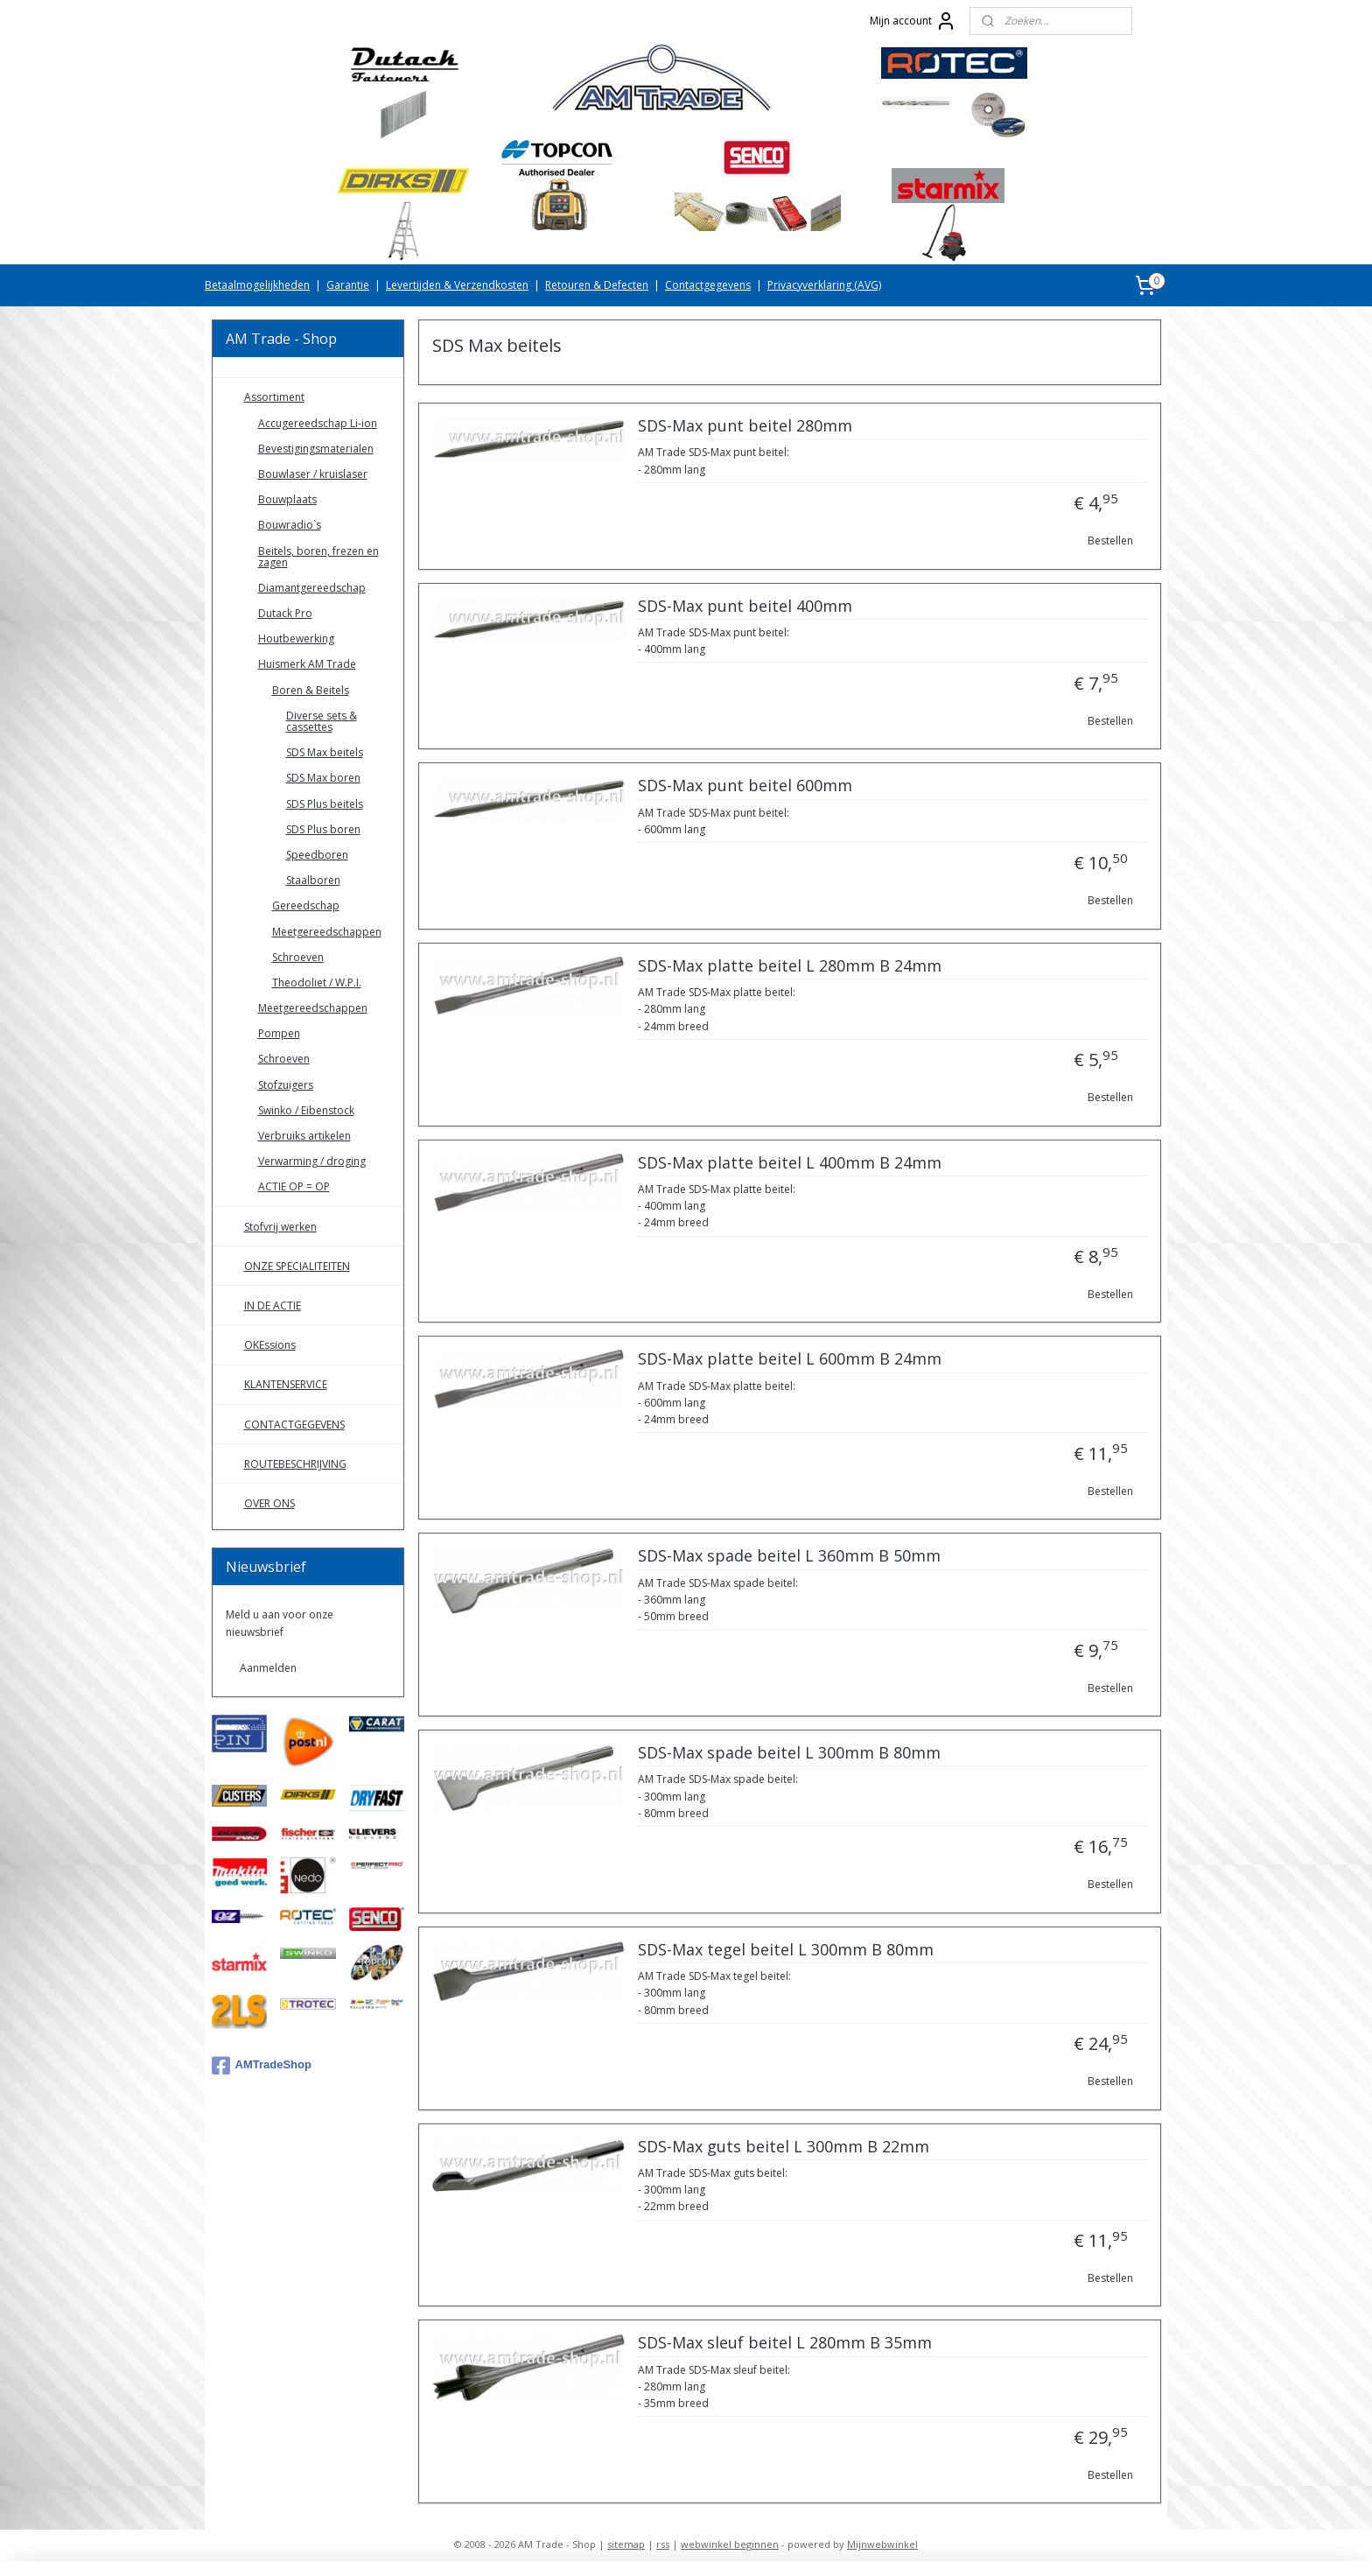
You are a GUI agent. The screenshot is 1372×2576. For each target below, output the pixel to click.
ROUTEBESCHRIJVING (295, 1463)
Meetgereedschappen (327, 931)
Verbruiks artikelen (304, 1135)
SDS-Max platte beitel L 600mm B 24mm (789, 1359)
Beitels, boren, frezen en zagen (318, 557)
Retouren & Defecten (596, 284)
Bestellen (1110, 540)
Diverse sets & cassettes (321, 721)
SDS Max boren (323, 777)
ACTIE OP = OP (294, 1186)
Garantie (347, 284)
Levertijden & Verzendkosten (457, 284)
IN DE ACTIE (272, 1305)
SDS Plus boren (323, 829)
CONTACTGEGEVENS (294, 1424)
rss (662, 2544)
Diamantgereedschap (312, 587)
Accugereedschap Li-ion (317, 423)
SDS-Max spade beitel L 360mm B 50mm (788, 1556)
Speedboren (317, 854)
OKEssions (270, 1344)
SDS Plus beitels (324, 804)
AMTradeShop (262, 2065)
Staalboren (313, 880)
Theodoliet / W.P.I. (316, 982)
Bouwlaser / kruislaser (313, 474)
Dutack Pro (285, 613)
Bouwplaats (287, 499)
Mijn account (913, 21)
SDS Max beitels (324, 752)
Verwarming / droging (312, 1161)
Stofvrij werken (280, 1226)
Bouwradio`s (289, 524)
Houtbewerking (296, 638)
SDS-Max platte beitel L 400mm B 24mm (789, 1163)
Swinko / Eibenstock (306, 1110)
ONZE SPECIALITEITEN (297, 1266)
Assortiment (274, 397)
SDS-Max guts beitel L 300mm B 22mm (782, 2147)
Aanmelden (268, 1667)
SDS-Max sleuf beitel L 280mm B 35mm (784, 2343)
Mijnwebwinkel (882, 2544)
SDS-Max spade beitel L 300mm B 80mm (788, 1753)
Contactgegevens (708, 284)
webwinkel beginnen (730, 2544)
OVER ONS (269, 1503)
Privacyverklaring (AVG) (824, 284)
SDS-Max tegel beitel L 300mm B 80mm (785, 1950)
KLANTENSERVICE (285, 1384)
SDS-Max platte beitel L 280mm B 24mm (789, 966)
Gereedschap (306, 905)
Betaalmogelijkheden (257, 284)
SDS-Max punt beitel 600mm (744, 786)
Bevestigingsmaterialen (316, 448)
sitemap (626, 2544)
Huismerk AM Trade (307, 663)
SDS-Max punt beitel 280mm (744, 426)
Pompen (279, 1033)
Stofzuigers (285, 1084)
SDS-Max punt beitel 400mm (744, 606)
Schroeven (298, 957)
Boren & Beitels (310, 690)
